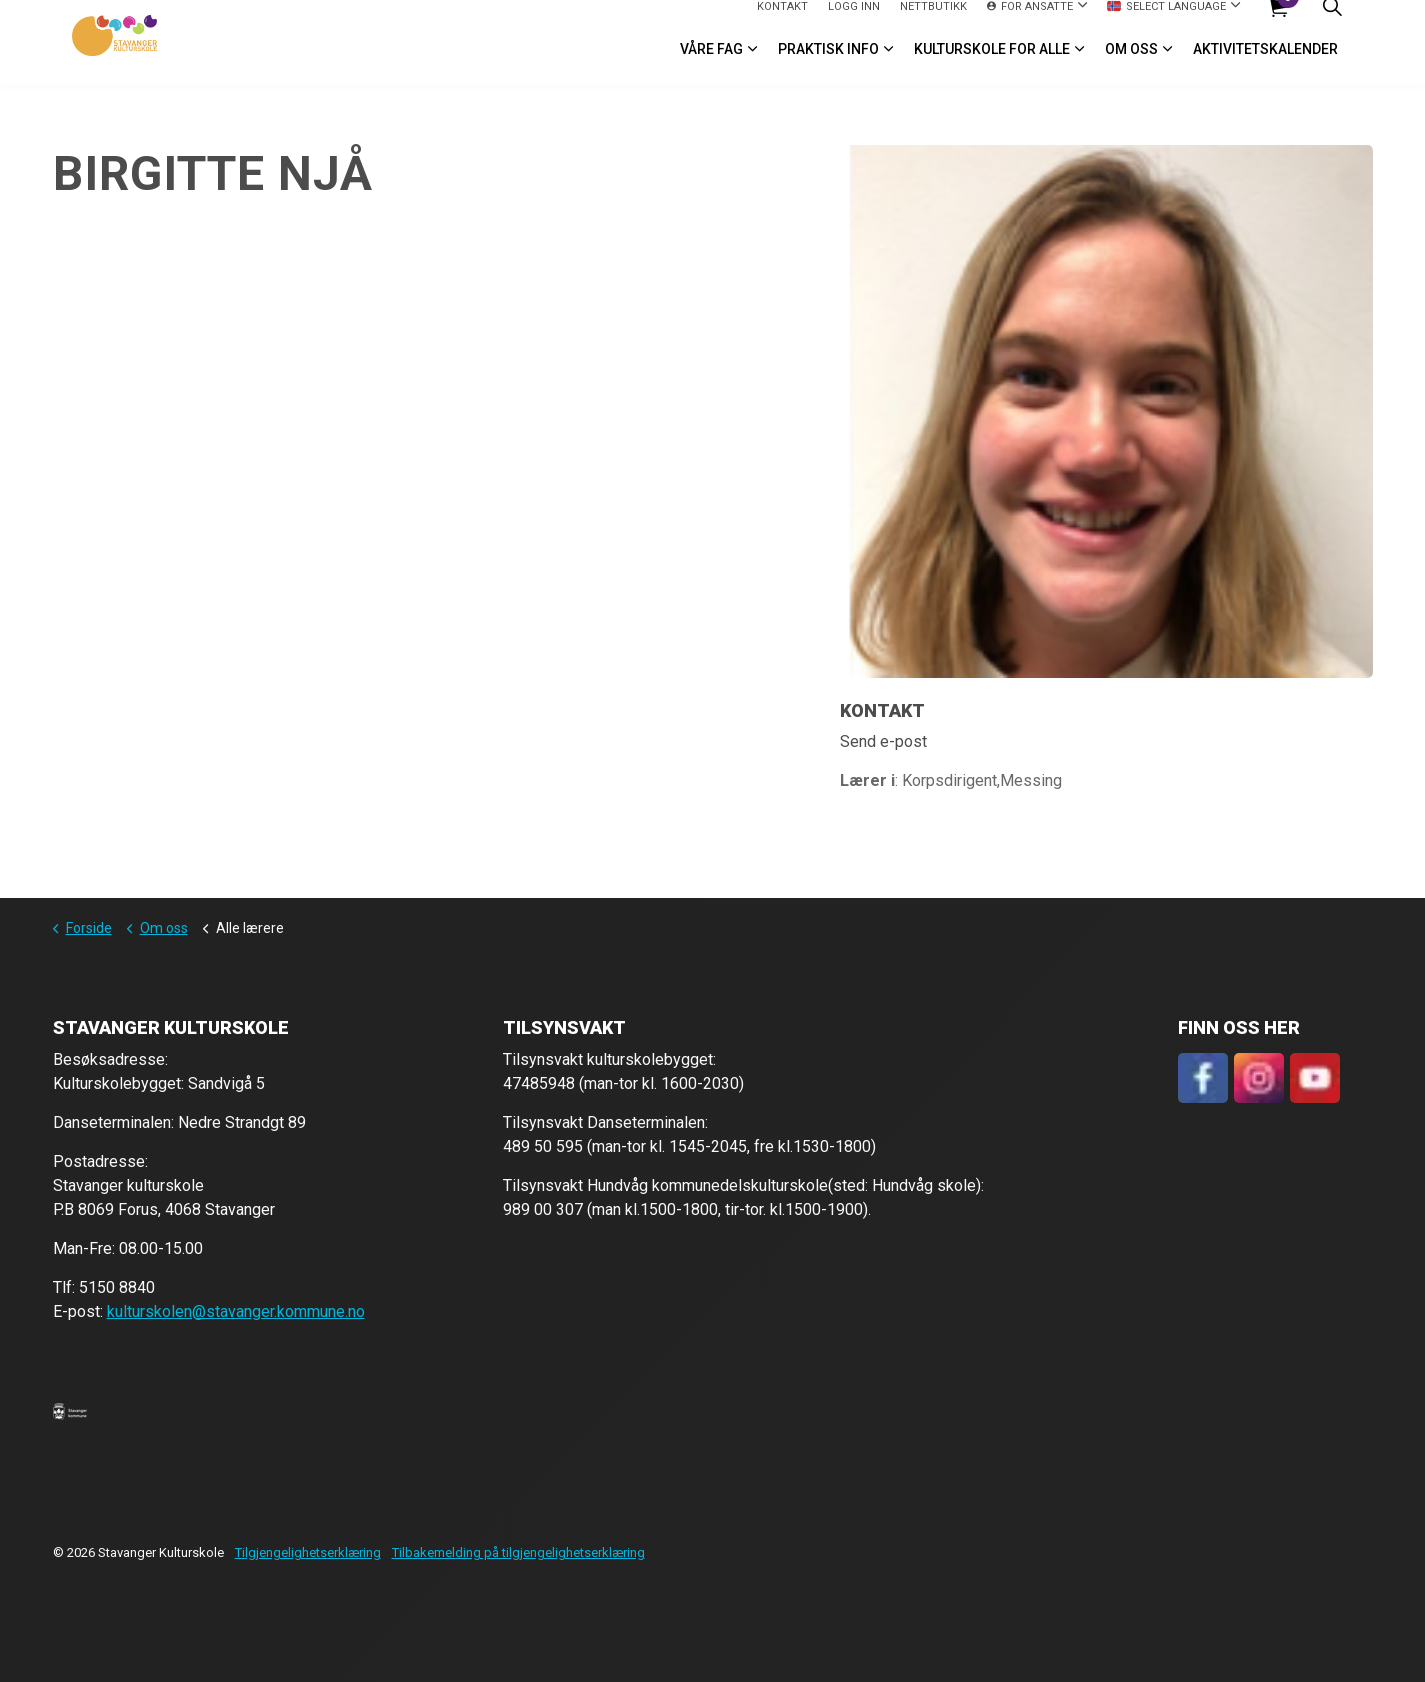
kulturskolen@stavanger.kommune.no (236, 1311)
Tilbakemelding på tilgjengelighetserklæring (518, 1552)
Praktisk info (828, 64)
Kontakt (782, 20)
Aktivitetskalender (1265, 64)
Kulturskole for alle (992, 64)
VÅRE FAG (711, 64)
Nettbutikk (933, 20)
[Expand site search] (1333, 21)
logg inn (854, 20)
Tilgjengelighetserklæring (308, 1552)
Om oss (1131, 64)
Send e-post (883, 741)
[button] (70, 1411)
